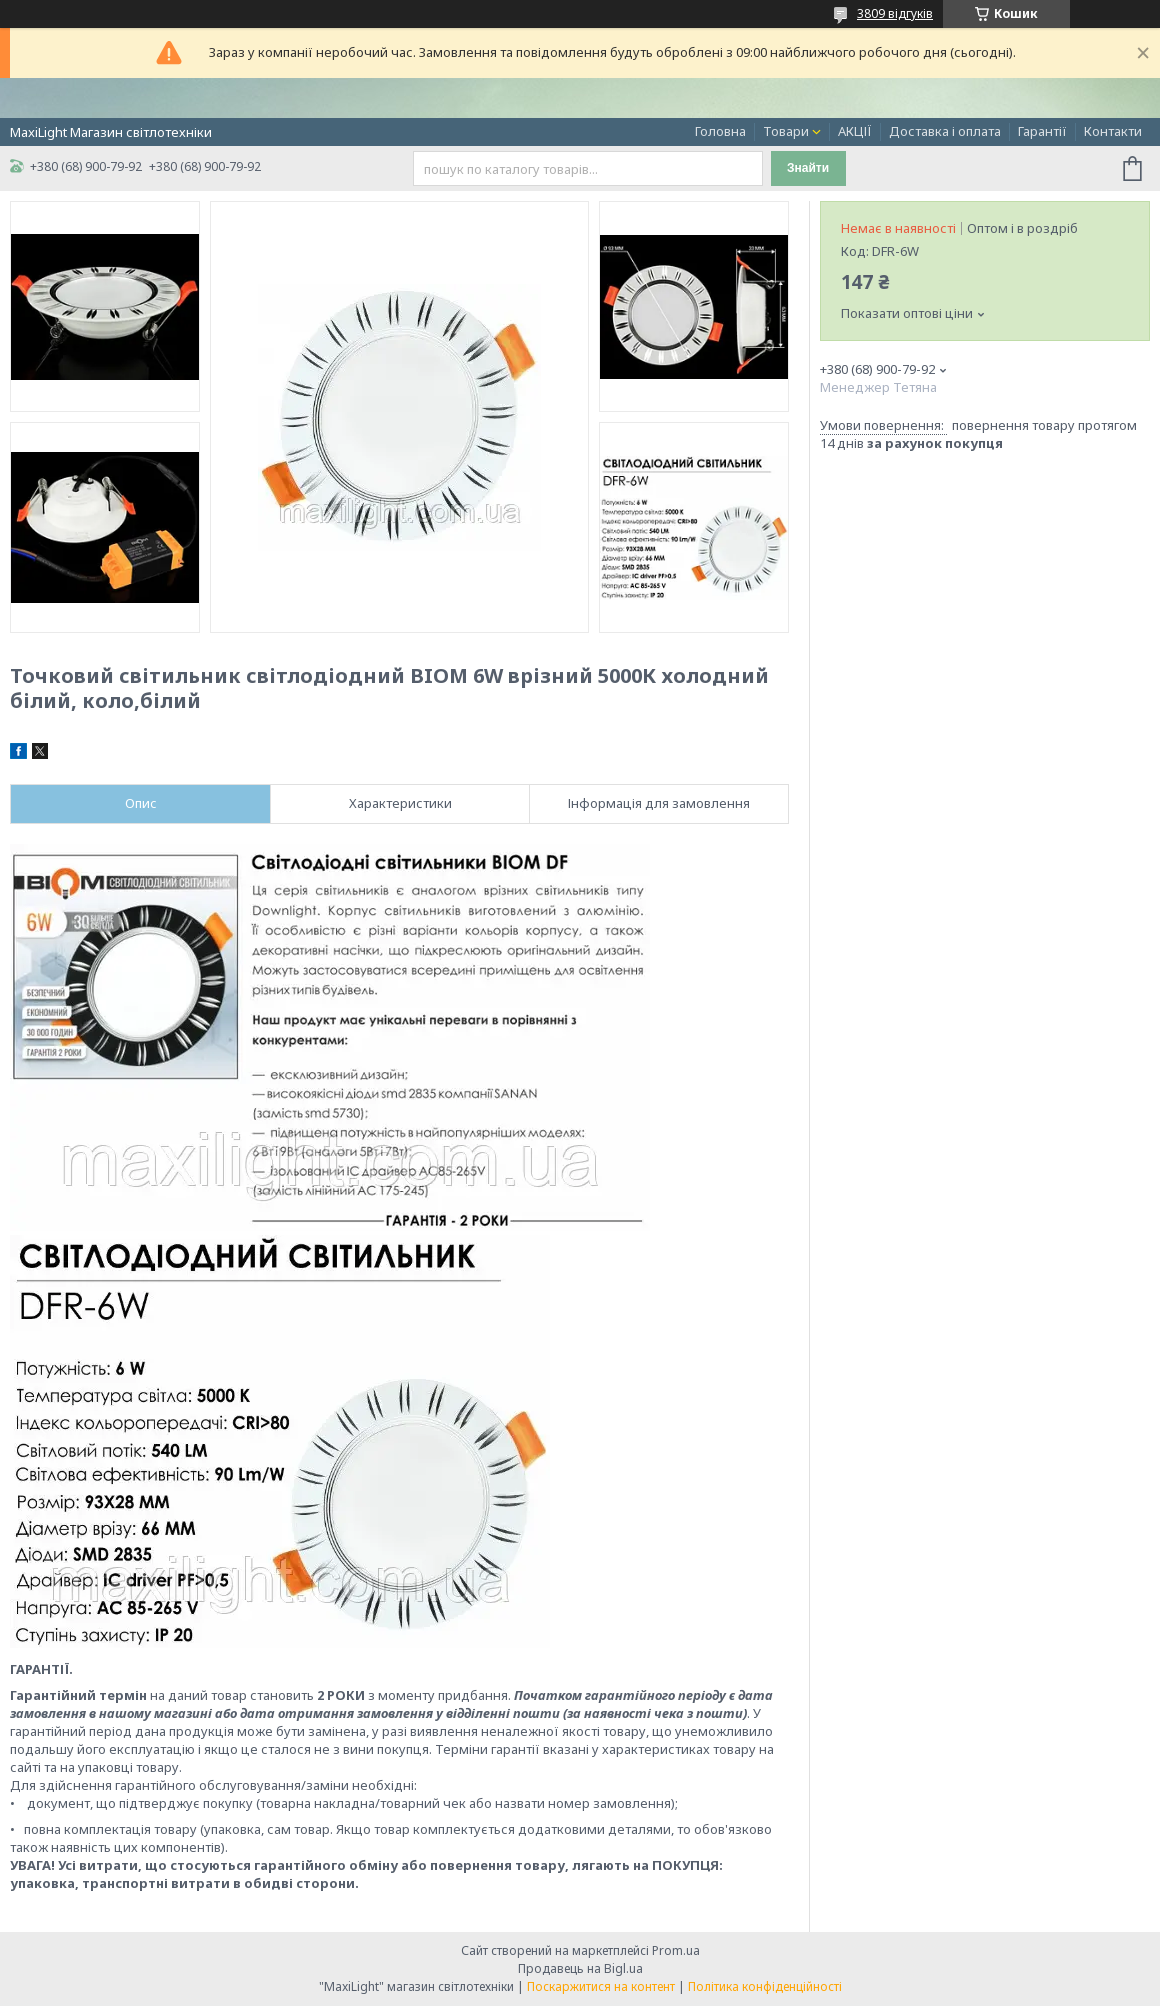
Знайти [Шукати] (808, 168)
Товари (786, 131)
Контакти (1113, 131)
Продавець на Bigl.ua (580, 1968)
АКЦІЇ (855, 131)
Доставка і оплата (945, 131)
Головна (720, 131)
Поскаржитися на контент (601, 1986)
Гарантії (1042, 131)
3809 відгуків (895, 13)
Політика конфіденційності (765, 1986)
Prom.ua (676, 1950)
